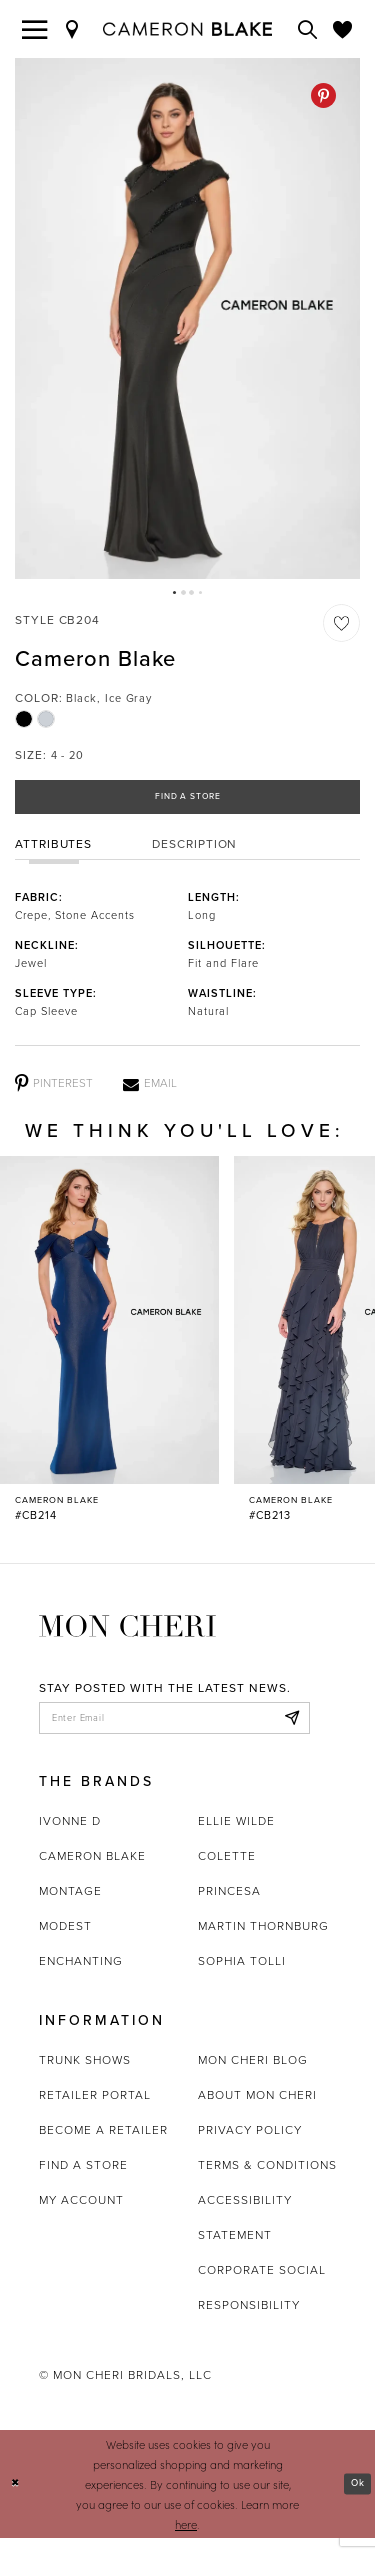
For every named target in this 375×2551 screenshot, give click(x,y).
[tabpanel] (187, 318)
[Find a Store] (73, 29)
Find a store (83, 2178)
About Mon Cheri (257, 2108)
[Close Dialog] (17, 2496)
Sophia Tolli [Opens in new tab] (242, 1974)
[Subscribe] (289, 1728)
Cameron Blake (92, 1869)
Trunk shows (85, 2073)
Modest (65, 1939)
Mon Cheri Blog (253, 2073)
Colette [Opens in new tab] (227, 1869)
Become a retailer (103, 2143)
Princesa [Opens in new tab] (229, 1904)
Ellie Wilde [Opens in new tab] (236, 1834)
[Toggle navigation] (35, 29)
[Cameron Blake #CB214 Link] (109, 1347)
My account (81, 2213)
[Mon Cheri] (127, 1631)
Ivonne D (70, 1834)
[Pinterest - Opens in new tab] (323, 95)
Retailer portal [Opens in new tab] (95, 2108)
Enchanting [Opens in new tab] (81, 1974)
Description (194, 851)
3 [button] (193, 594)
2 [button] (182, 594)
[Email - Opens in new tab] (150, 1091)
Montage (70, 1904)
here (186, 2537)
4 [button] (203, 594)
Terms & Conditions (267, 2178)
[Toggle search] (308, 29)
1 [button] (172, 594)
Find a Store (187, 801)
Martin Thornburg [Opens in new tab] (263, 1939)
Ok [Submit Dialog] (355, 2497)
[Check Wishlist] (343, 29)
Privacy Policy (250, 2143)
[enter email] (174, 1728)
